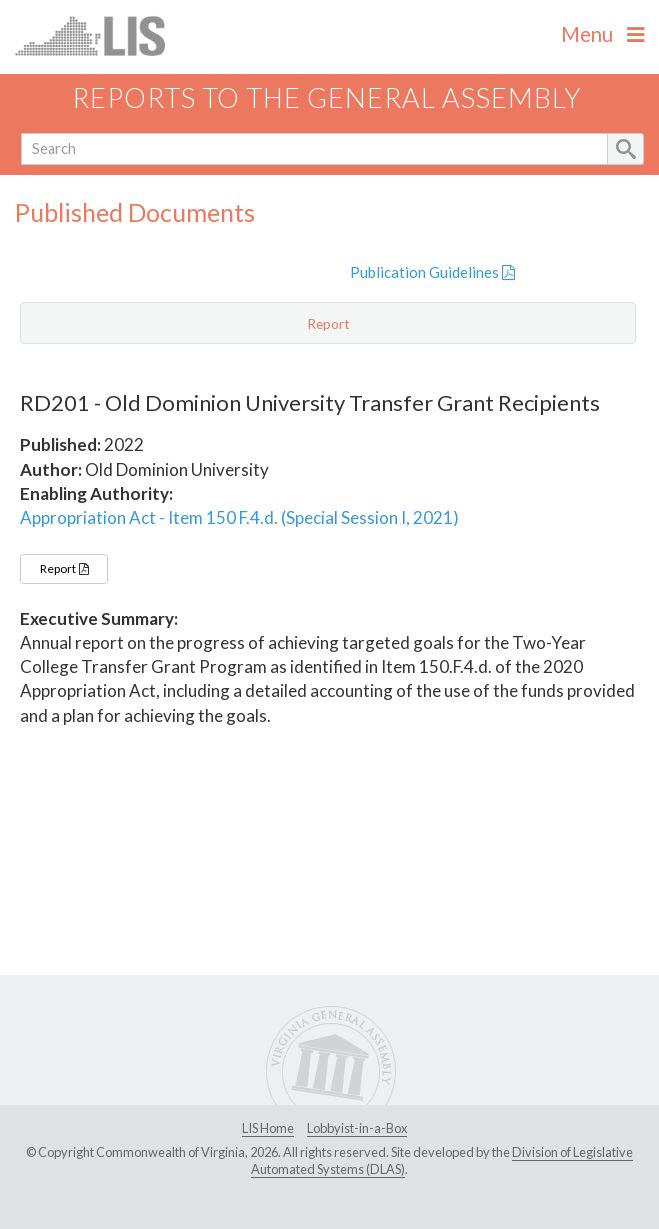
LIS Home (268, 1128)
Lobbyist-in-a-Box (357, 1128)
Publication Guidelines (432, 272)
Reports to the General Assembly (327, 97)
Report (64, 568)
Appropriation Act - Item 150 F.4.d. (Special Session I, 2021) (239, 517)
